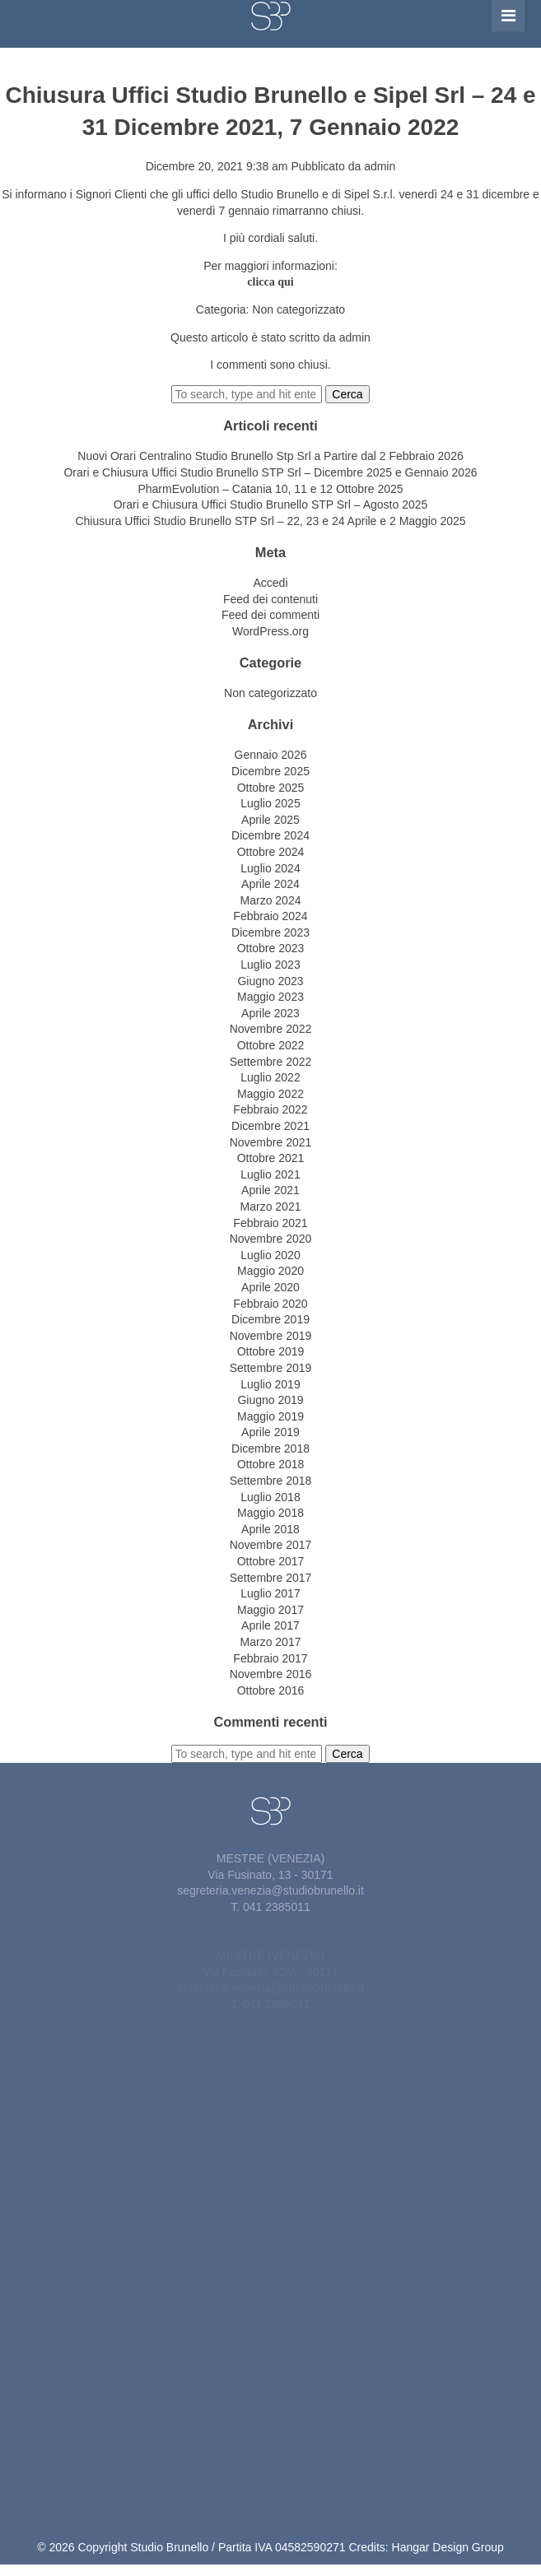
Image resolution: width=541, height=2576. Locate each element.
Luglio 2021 (270, 1174)
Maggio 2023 (270, 996)
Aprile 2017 (270, 1625)
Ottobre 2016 (271, 1690)
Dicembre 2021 (270, 1125)
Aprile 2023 (270, 1013)
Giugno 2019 (270, 1400)
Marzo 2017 (270, 1641)
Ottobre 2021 (271, 1158)
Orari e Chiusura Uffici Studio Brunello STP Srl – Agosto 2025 (271, 504)
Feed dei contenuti (270, 599)
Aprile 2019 (270, 1432)
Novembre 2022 (271, 1028)
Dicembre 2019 (270, 1319)
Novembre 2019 (271, 1335)
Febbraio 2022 (270, 1109)
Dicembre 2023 (270, 932)
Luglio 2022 (270, 1077)
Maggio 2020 (270, 1270)
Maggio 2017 (270, 1609)
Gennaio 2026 (271, 754)
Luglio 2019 (270, 1384)
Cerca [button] (347, 394)
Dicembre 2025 (270, 771)
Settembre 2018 (271, 1480)
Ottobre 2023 (271, 948)
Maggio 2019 (270, 1416)
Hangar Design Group (448, 2547)
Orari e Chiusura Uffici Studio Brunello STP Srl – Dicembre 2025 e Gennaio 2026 (270, 472)
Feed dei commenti (270, 614)
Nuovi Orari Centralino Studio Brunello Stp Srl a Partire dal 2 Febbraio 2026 (270, 456)
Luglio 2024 (270, 868)
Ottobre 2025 (271, 787)
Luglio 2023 (270, 964)
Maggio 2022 (270, 1093)
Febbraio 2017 (270, 1658)
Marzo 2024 (270, 900)
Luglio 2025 (270, 803)
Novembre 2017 (271, 1544)
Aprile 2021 (270, 1190)
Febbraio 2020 (270, 1303)
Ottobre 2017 (271, 1561)
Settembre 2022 (271, 1061)
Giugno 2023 (270, 981)
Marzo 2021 (270, 1206)
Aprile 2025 (270, 819)
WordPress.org (270, 631)
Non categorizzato (298, 309)
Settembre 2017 (271, 1577)
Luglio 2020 (270, 1255)
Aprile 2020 (270, 1287)
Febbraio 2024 (270, 916)
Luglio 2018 (270, 1497)
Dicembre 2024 (270, 835)
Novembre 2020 (271, 1238)
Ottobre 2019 (271, 1351)
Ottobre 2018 (271, 1464)
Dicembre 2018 (270, 1448)
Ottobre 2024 (271, 851)
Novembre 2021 (271, 1142)
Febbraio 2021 (270, 1223)
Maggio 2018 (270, 1512)
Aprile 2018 (270, 1529)
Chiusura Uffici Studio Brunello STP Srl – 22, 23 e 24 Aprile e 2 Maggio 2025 (270, 521)
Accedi (270, 582)
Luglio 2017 (270, 1593)
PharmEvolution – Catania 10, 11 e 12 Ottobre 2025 (270, 488)
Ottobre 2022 (271, 1045)
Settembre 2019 (271, 1367)
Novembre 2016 (271, 1674)
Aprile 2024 (270, 883)
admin (379, 166)
